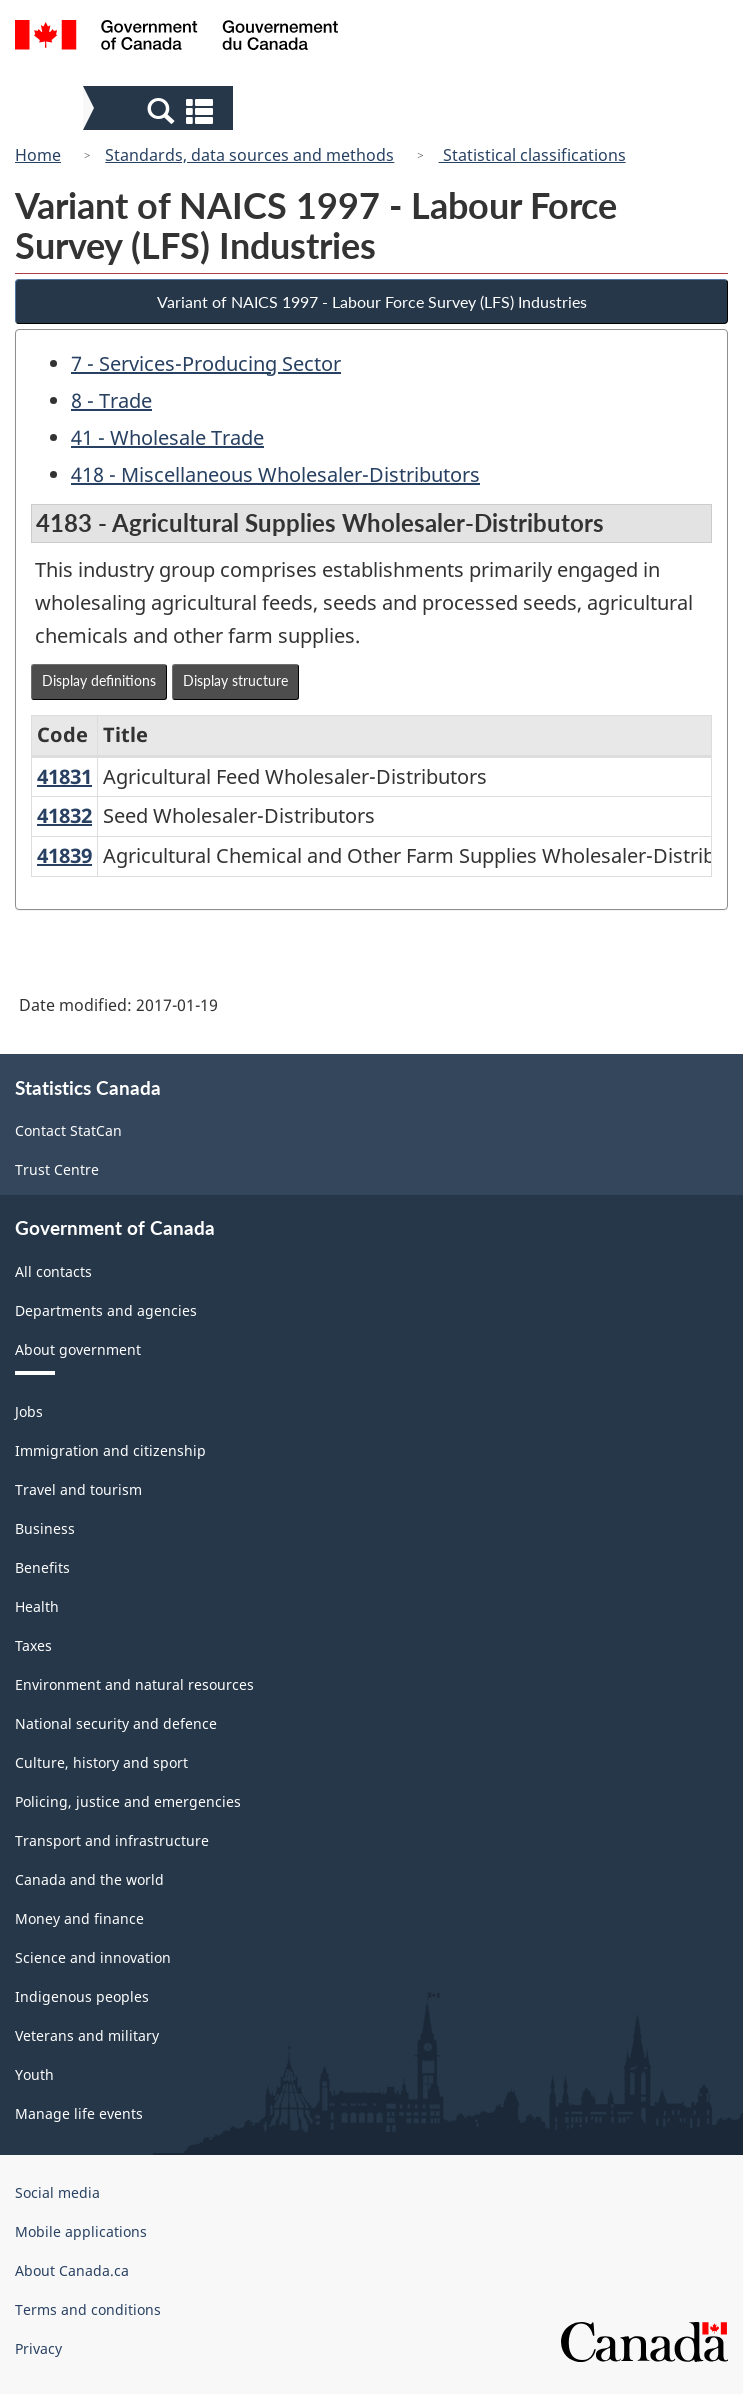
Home (38, 155)
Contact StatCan (68, 1130)
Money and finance (79, 1918)
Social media (57, 2192)
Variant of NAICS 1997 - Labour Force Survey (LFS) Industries (372, 301)
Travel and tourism (78, 1489)
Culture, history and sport (101, 1762)
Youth (34, 2074)
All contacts (53, 1271)
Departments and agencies (106, 1310)
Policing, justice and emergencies (128, 1801)
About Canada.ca (72, 2270)
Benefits (42, 1567)
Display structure (235, 680)
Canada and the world (89, 1879)
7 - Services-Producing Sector (206, 363)
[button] (160, 110)
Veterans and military (87, 2035)
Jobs (29, 1411)
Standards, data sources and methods (249, 155)
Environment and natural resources (134, 1684)
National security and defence (116, 1723)
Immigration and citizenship (110, 1450)
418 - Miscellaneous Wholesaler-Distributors (275, 474)
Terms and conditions (88, 2309)
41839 (64, 855)
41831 (64, 776)
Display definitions (99, 680)
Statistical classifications (532, 155)
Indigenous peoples (82, 1996)
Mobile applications (81, 2231)
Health (37, 1606)
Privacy (38, 2348)
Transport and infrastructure (112, 1840)
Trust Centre (57, 1169)
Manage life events (79, 2113)
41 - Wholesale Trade (167, 437)
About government (78, 1349)
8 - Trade (111, 400)
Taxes (33, 1645)
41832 (64, 815)
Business (45, 1528)
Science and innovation (93, 1957)
